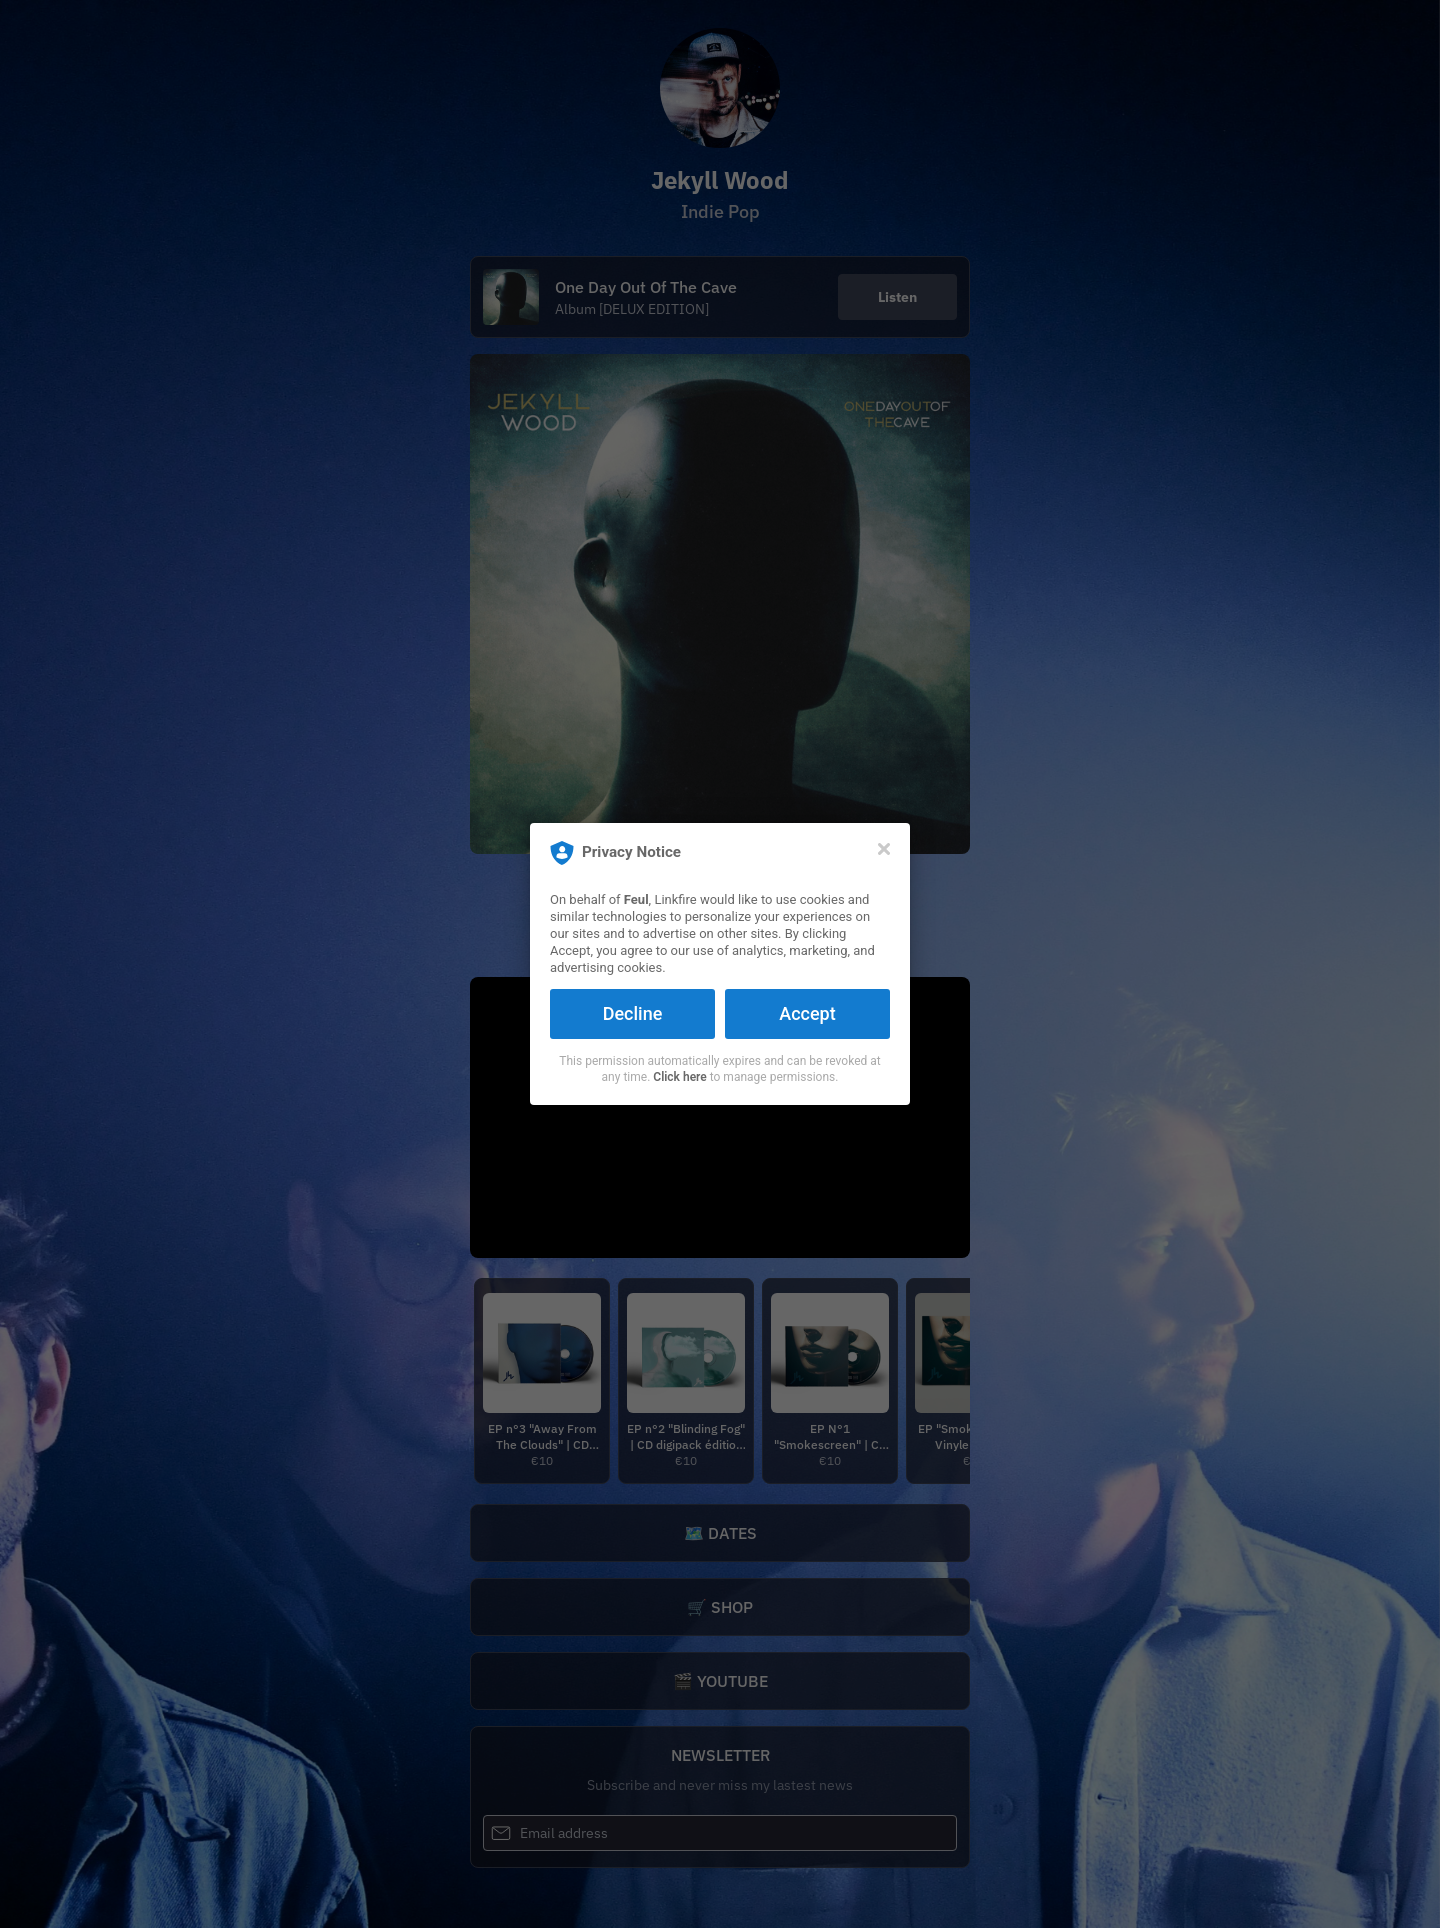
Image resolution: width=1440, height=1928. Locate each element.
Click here (679, 1077)
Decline (633, 1013)
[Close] (884, 849)
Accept (807, 1013)
